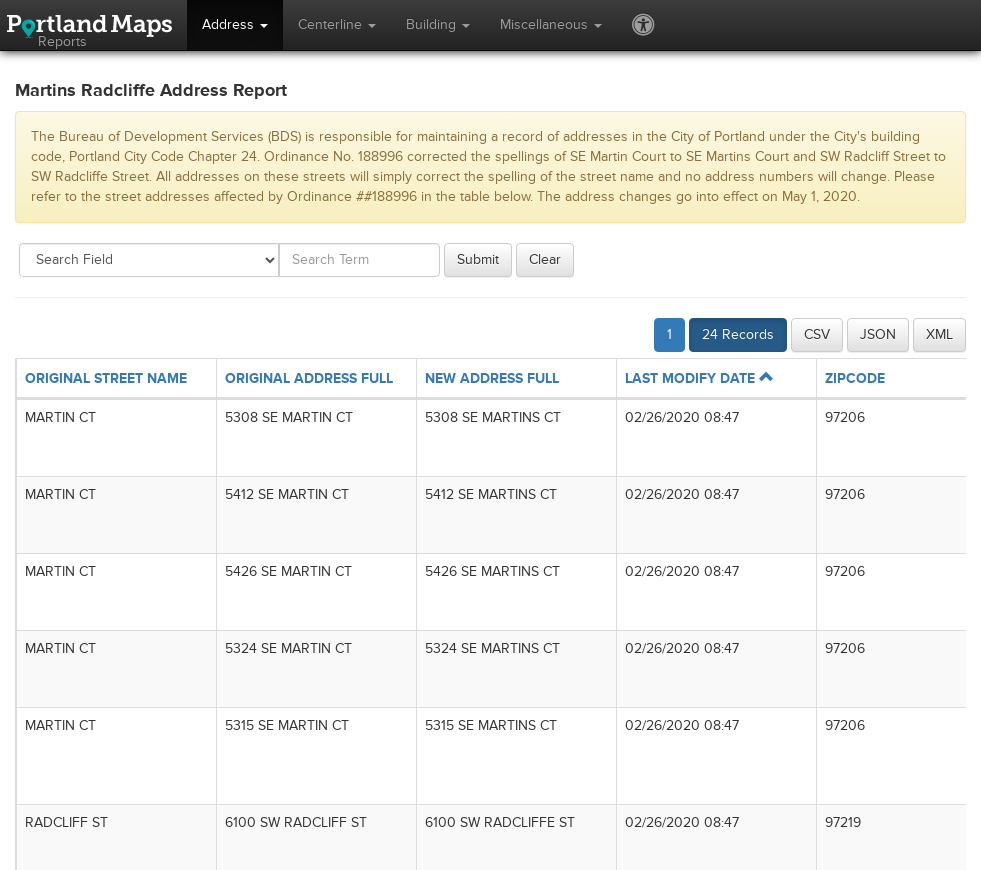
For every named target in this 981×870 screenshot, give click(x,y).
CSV (817, 334)
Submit (478, 259)
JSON (878, 334)
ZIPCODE (855, 378)
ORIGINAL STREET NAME (106, 378)
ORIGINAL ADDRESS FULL (309, 378)
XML (939, 334)
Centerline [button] (337, 24)
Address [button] (235, 24)
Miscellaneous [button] (551, 24)
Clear (545, 259)
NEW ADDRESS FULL (492, 378)
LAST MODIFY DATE (699, 378)
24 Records (738, 334)
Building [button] (438, 24)
